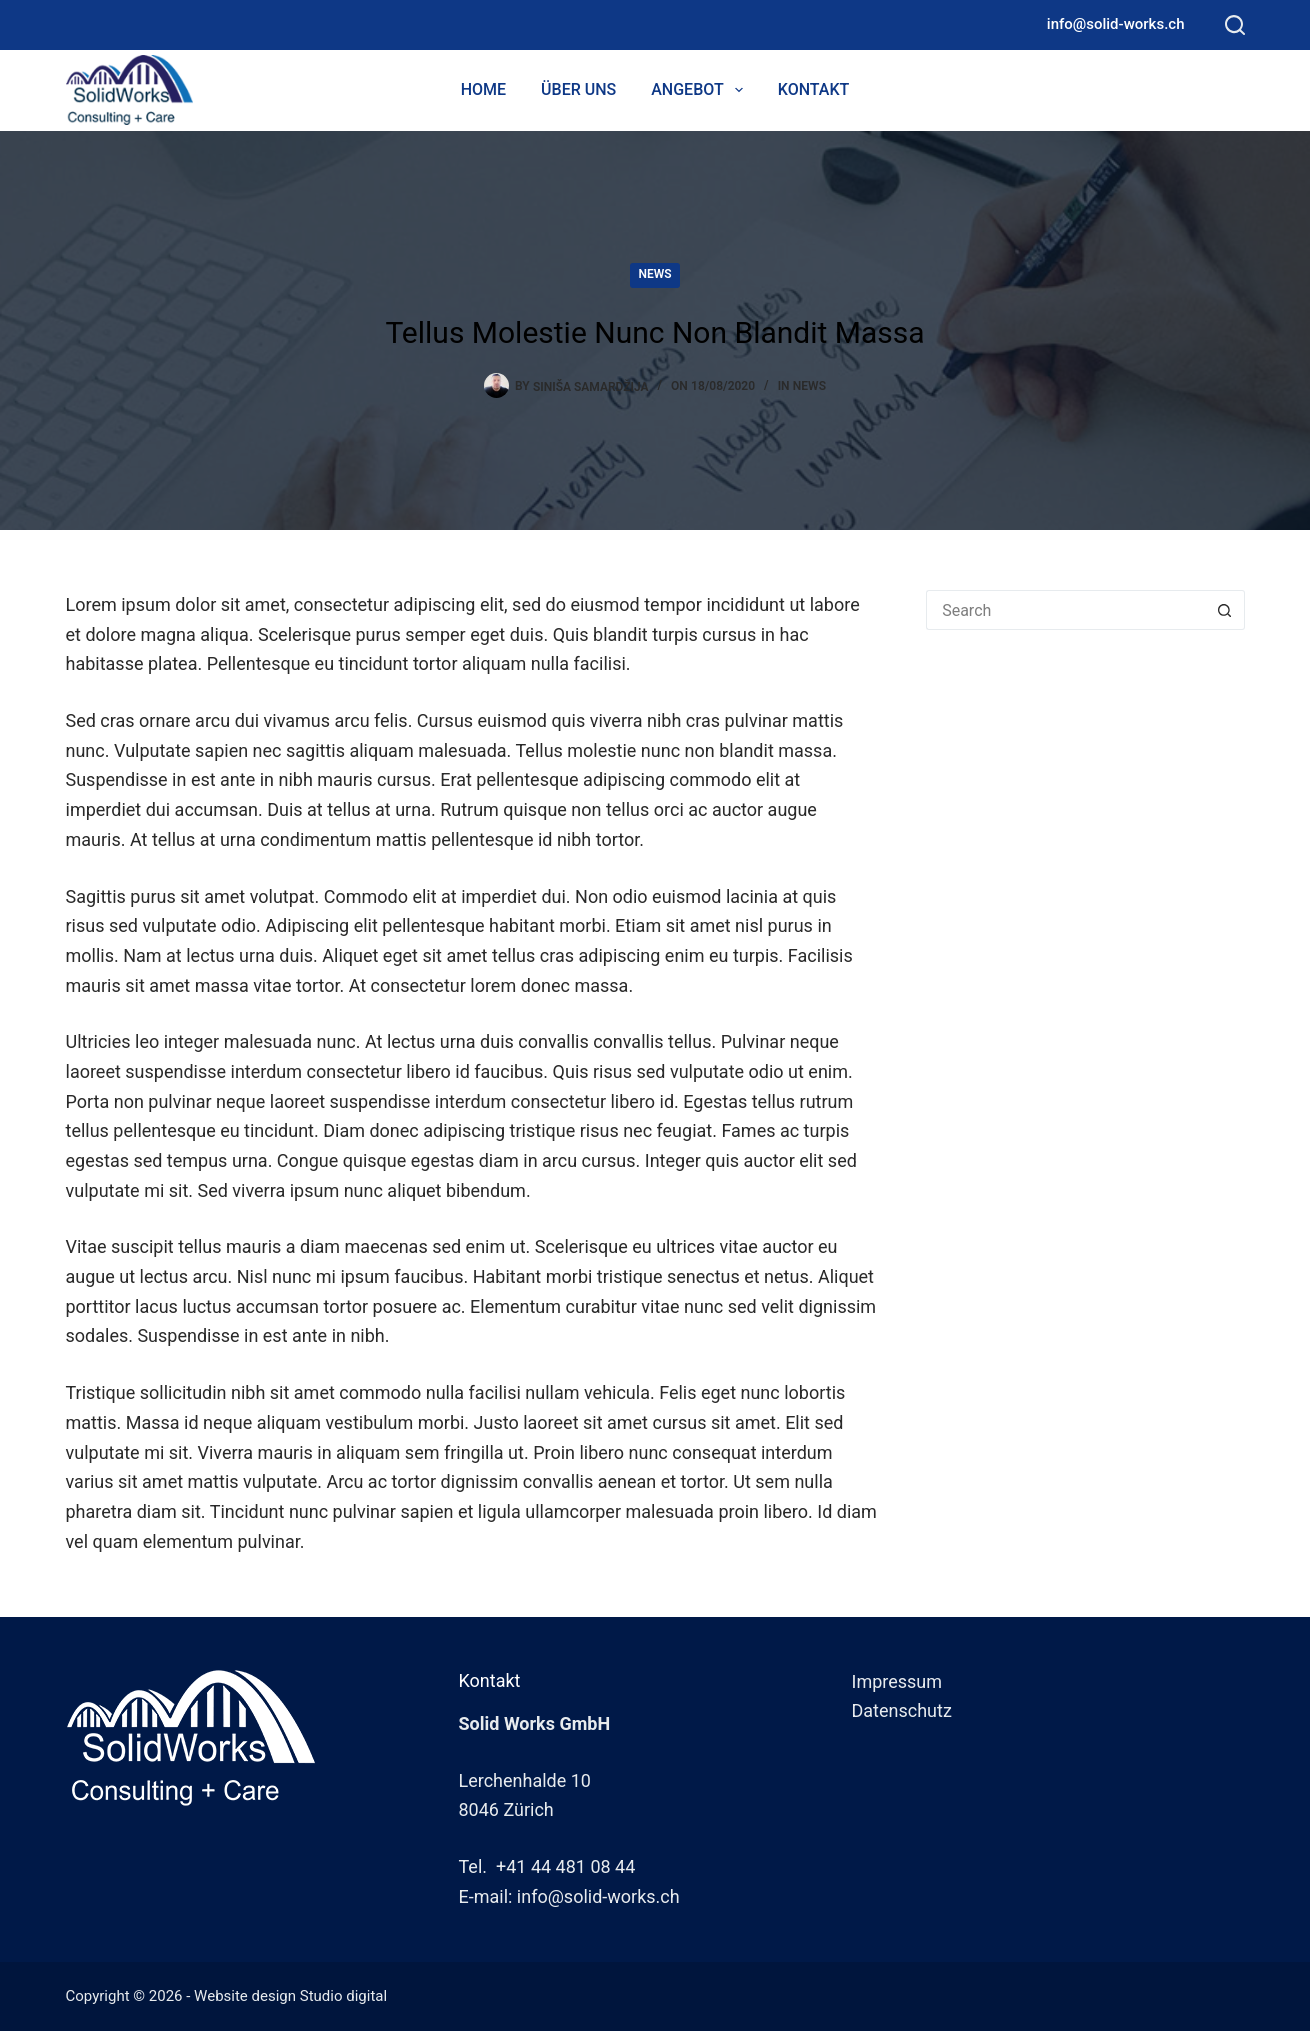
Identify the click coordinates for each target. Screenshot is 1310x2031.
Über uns (578, 89)
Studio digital (343, 1996)
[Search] (1235, 25)
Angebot (701, 90)
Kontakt (814, 89)
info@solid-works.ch (1116, 24)
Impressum (897, 1681)
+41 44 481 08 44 (565, 1866)
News (654, 274)
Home (483, 89)
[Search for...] (1065, 610)
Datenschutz (902, 1710)
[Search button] (1225, 610)
